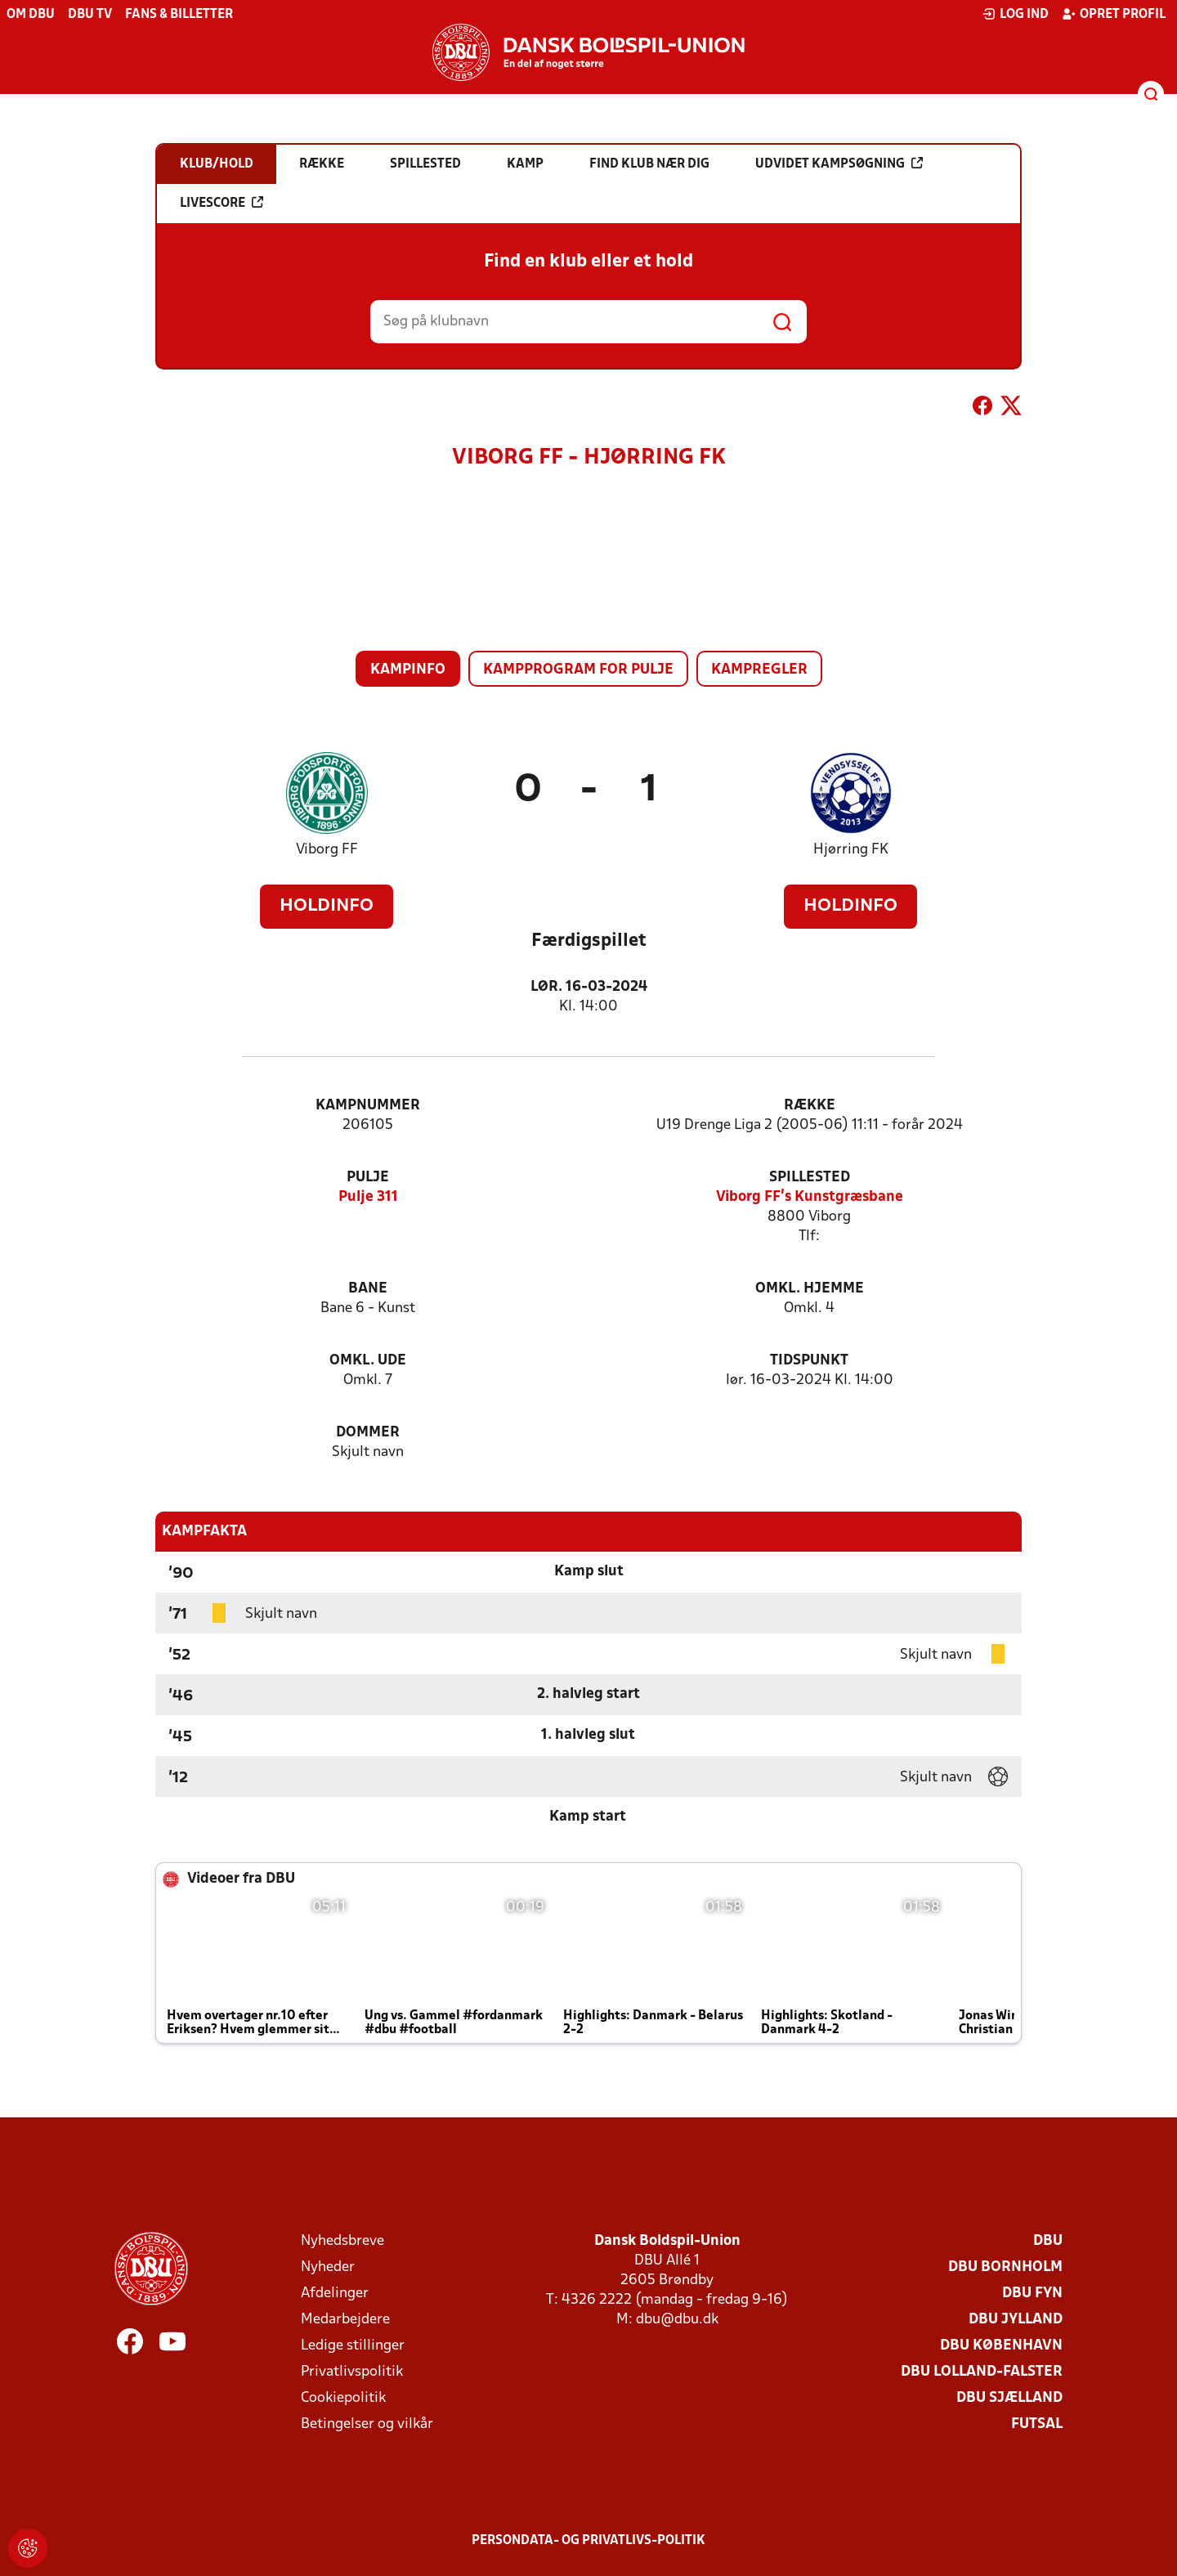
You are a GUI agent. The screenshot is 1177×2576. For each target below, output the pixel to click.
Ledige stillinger (353, 2346)
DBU (1048, 2241)
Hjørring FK (850, 850)
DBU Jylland (1016, 2320)
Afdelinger (335, 2293)
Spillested (809, 1178)
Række (809, 1106)
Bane (367, 1289)
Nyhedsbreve (342, 2241)
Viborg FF (327, 850)
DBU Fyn (1032, 2293)
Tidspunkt (809, 1361)
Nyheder (328, 2267)
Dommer (368, 1433)
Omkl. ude (367, 1361)
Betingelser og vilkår (367, 2424)
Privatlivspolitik (352, 2372)
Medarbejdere (345, 2320)
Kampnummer (368, 1106)
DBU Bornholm (1005, 2267)
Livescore (221, 202)
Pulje (368, 1178)
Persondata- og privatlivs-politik (588, 2541)
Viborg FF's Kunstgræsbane (809, 1197)
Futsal (1037, 2424)
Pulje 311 (368, 1197)
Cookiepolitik (343, 2398)
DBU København (1001, 2346)
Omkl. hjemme (809, 1289)
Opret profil (1114, 14)
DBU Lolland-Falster (982, 2372)
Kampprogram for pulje (578, 670)
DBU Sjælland (1009, 2398)
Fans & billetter (179, 14)
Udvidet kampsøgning (839, 163)
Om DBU (31, 14)
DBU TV (90, 14)
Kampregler (759, 670)
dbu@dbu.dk (677, 2320)
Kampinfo (407, 670)
